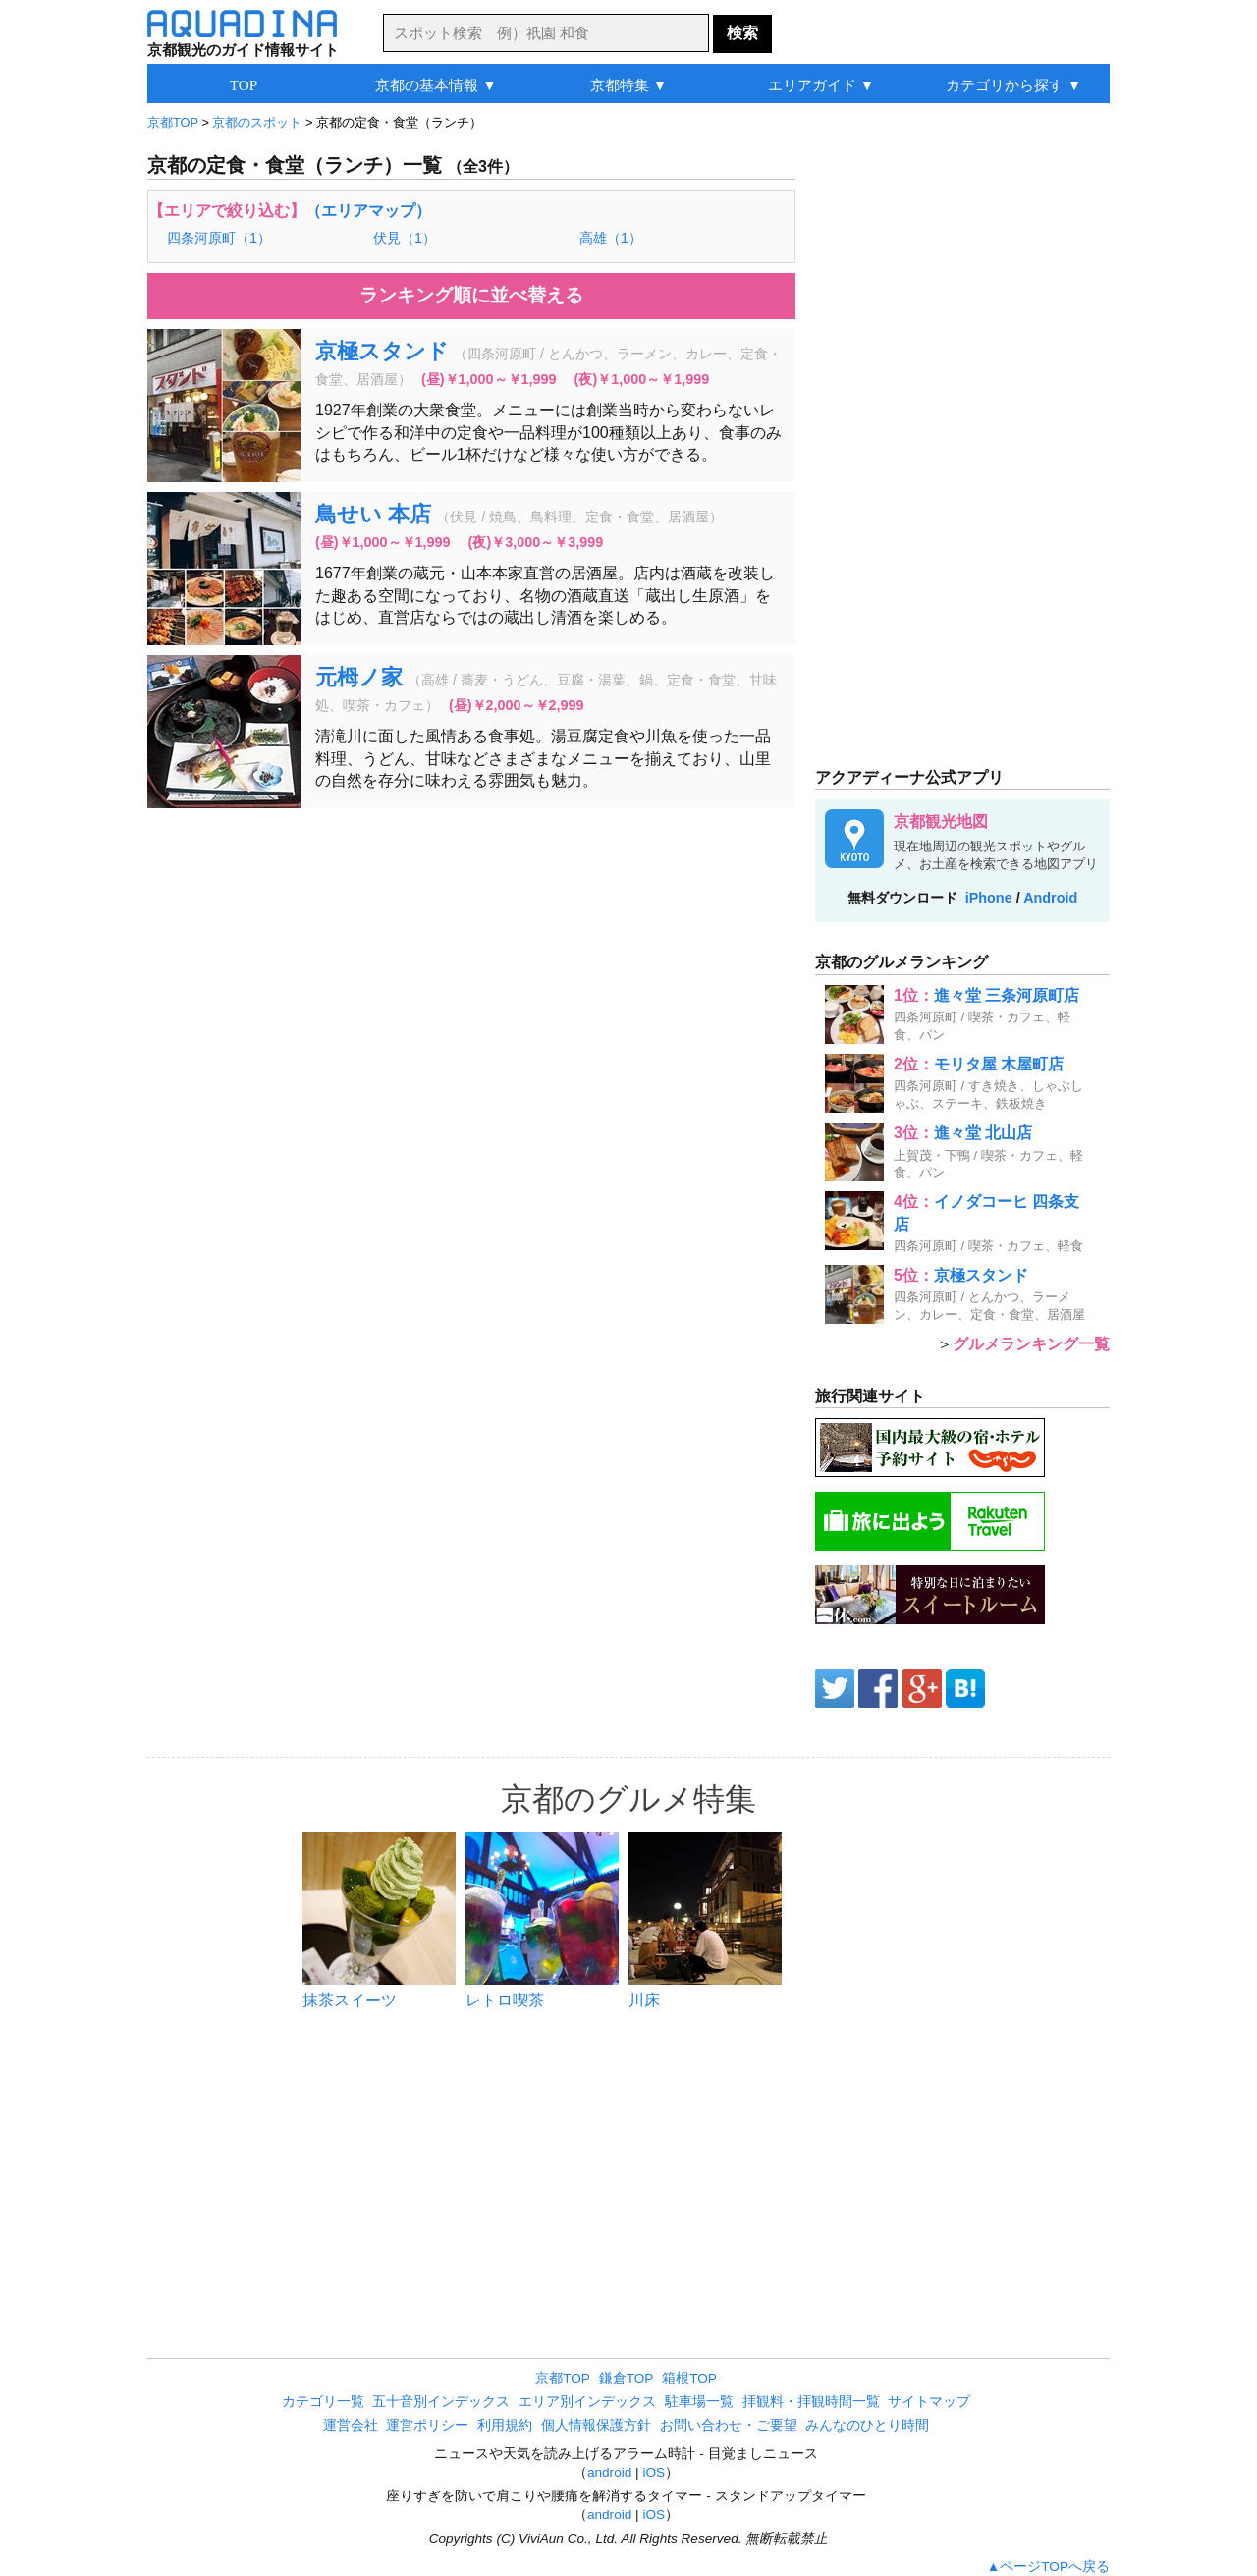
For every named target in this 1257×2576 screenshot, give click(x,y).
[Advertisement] (471, 965)
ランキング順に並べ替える (471, 295)
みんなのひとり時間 (867, 2425)
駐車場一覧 (699, 2401)
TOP (243, 85)
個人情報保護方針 (596, 2425)
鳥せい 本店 (373, 514)
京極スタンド (382, 351)
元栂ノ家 (359, 677)
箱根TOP (689, 2378)
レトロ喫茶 (504, 2000)
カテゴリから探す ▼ (1014, 85)
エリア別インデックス (587, 2401)
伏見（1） (404, 238)
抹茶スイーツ (349, 2000)
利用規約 (504, 2425)
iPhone (988, 897)
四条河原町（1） (219, 238)
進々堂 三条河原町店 (1006, 995)
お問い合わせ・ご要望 (728, 2425)
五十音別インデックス (441, 2401)
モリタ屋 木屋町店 (999, 1064)
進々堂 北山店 (983, 1132)
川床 (644, 2000)
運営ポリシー (427, 2425)
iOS (653, 2472)
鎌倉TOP (626, 2378)
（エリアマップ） (368, 210)
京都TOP (562, 2378)
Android (1050, 897)
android (609, 2472)
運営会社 (350, 2425)
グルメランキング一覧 (1031, 1344)
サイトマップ (929, 2401)
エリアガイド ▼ (821, 85)
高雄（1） (610, 238)
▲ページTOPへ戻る (1048, 2566)
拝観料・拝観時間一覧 (811, 2401)
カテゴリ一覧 (323, 2401)
